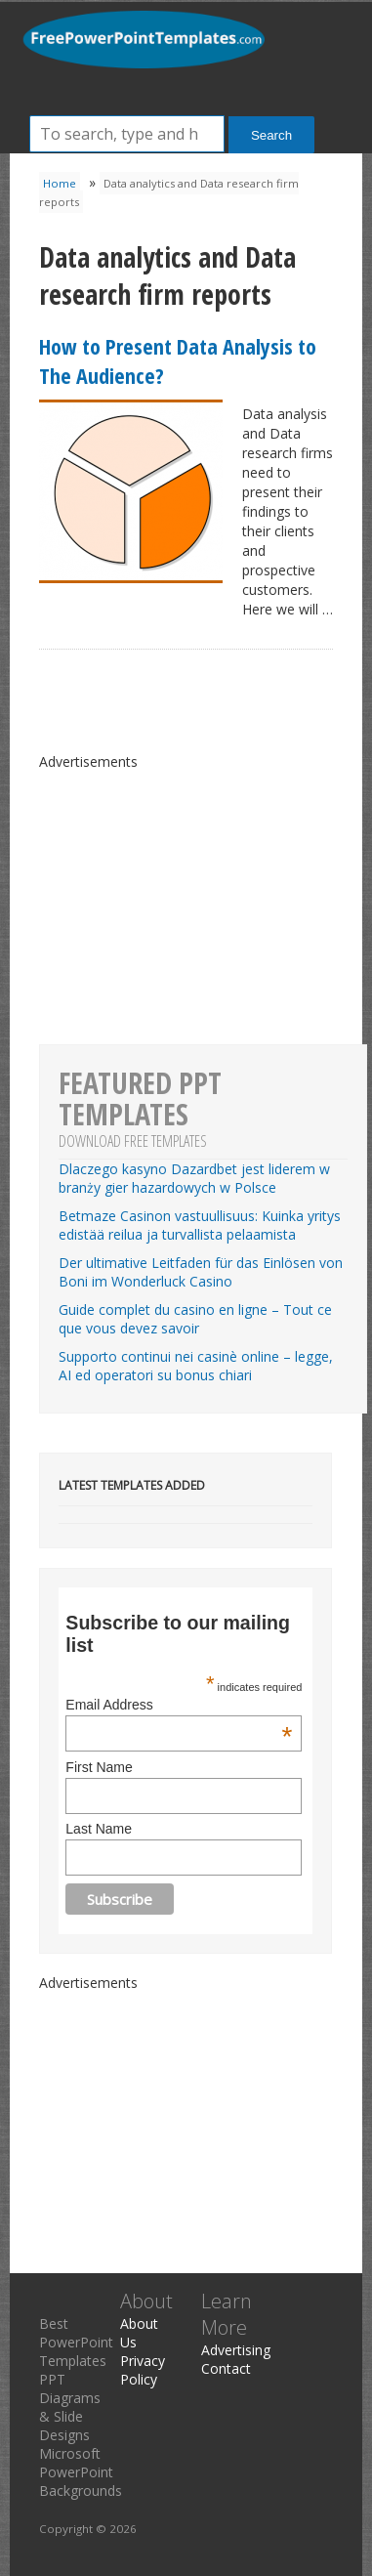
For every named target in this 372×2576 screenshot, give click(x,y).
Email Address (178, 1704)
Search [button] (271, 135)
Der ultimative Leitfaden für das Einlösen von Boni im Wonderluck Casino (201, 1271)
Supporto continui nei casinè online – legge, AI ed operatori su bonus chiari (196, 1365)
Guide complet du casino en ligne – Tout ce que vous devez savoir (195, 1318)
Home (59, 183)
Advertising (235, 2350)
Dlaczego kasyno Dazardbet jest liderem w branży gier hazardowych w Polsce (194, 1178)
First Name (98, 1767)
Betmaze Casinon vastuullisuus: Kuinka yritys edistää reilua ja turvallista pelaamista (200, 1225)
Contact (226, 2368)
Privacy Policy (142, 2369)
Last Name (98, 1829)
